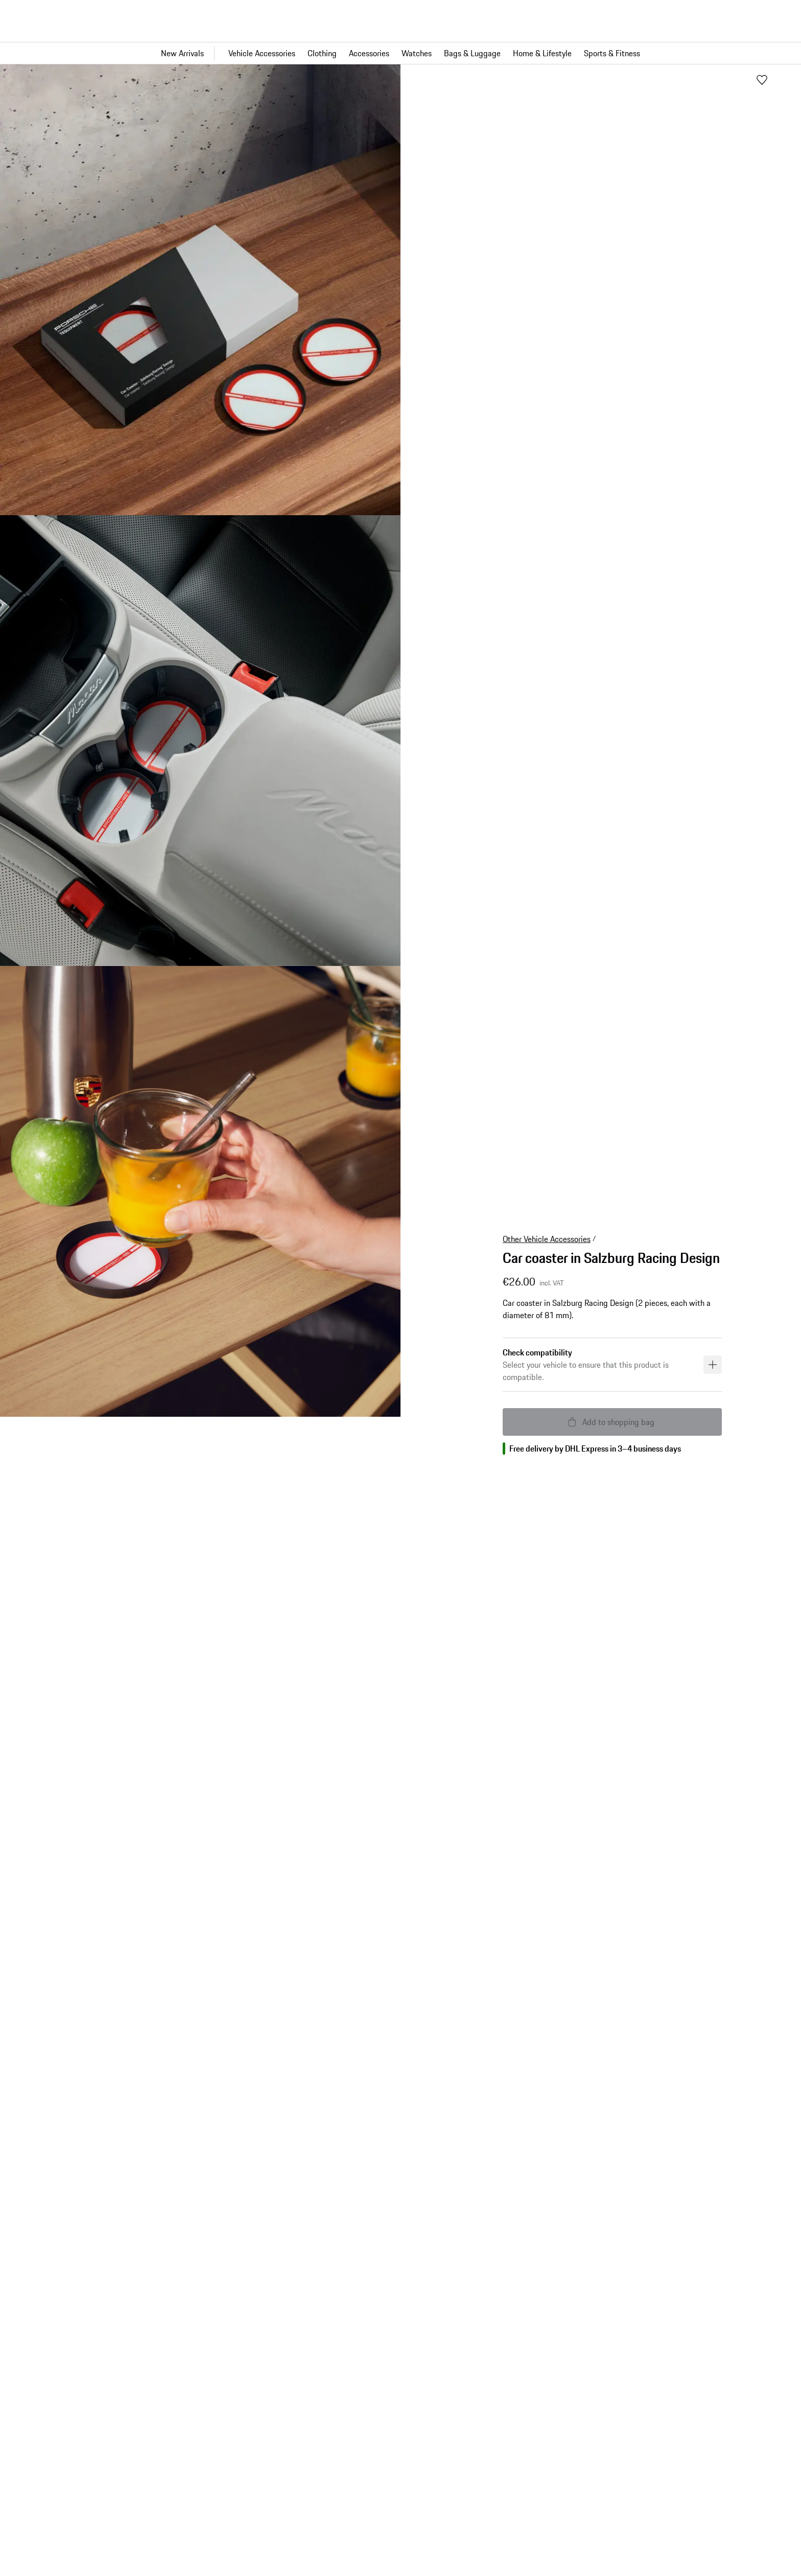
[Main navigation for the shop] (400, 53)
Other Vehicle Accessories (547, 1239)
